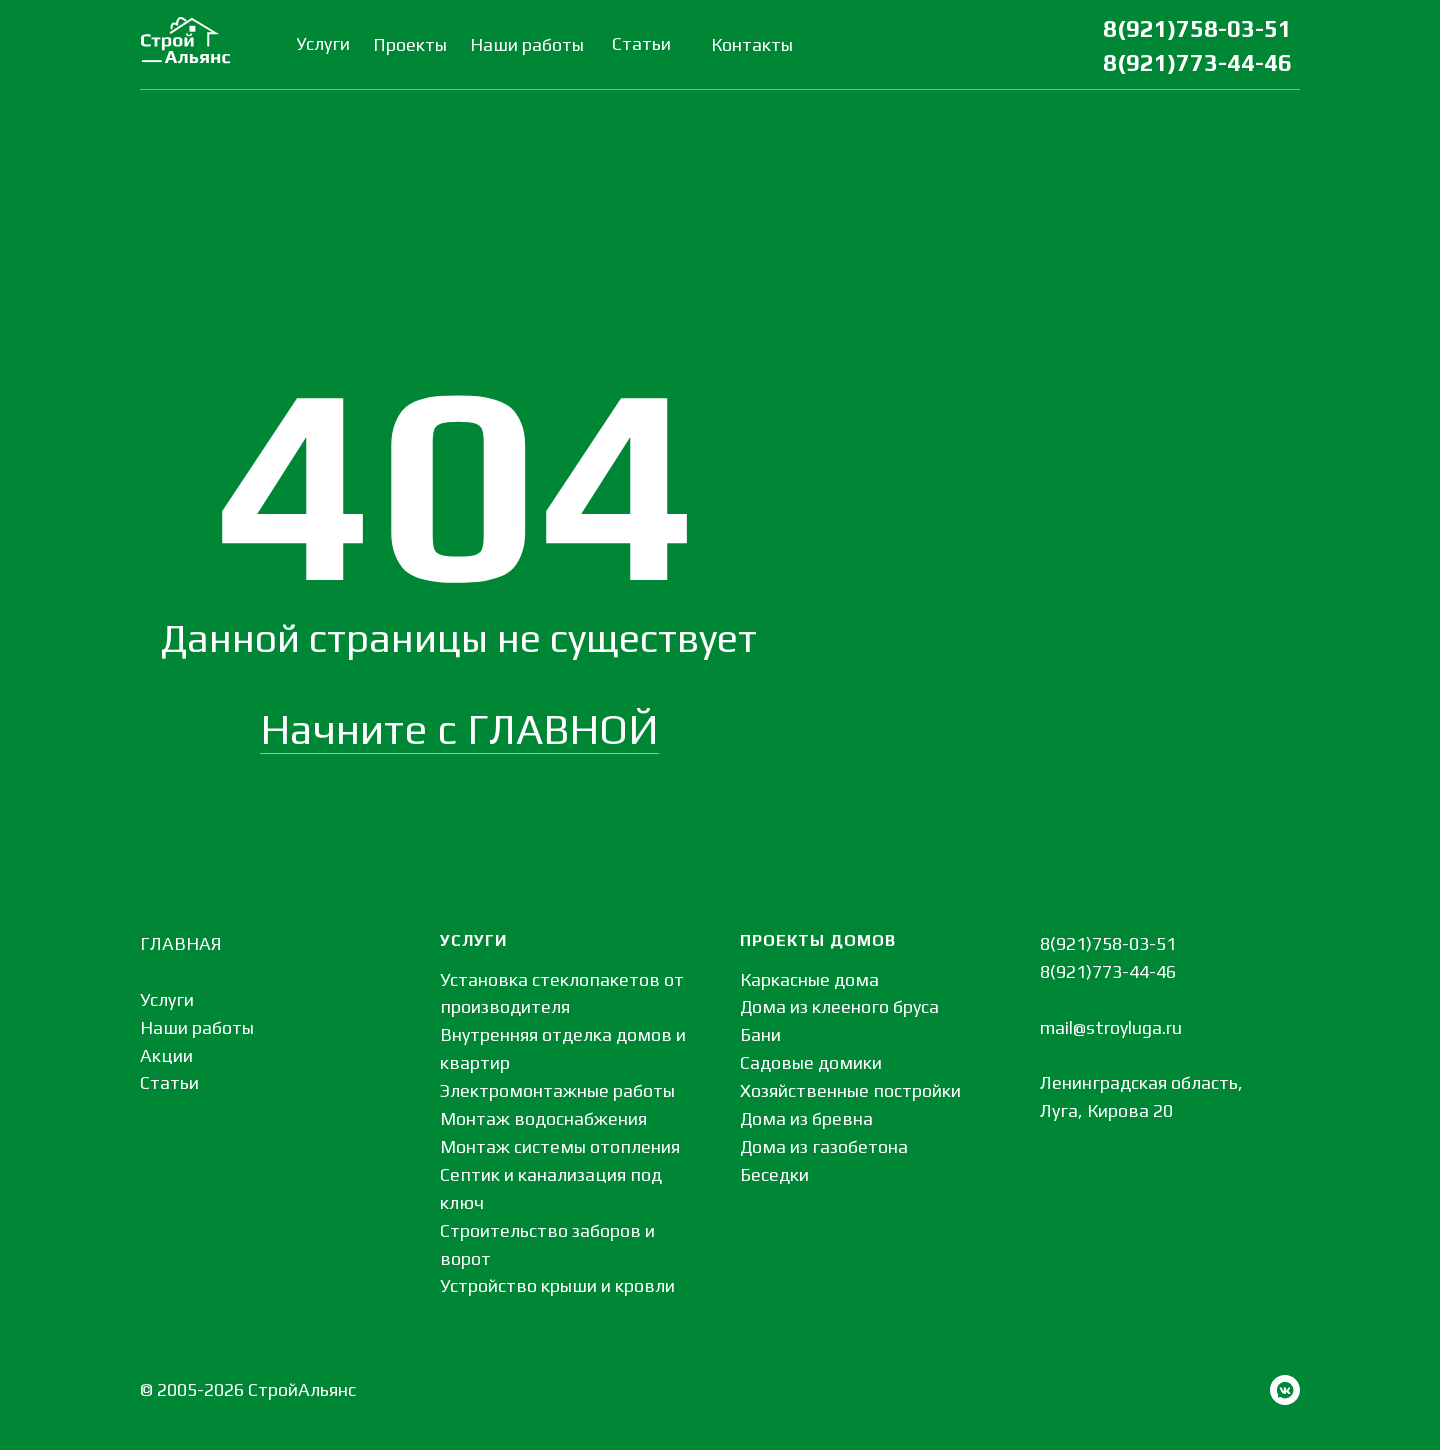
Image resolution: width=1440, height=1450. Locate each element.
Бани (760, 1034)
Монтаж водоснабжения (543, 1118)
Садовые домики (811, 1062)
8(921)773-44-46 (1197, 62)
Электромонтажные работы (557, 1090)
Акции (166, 1055)
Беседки (774, 1174)
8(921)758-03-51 (1197, 28)
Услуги (167, 999)
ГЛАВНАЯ (181, 943)
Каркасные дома (809, 979)
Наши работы (197, 1027)
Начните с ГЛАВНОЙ (459, 729)
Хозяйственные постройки (850, 1090)
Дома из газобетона (824, 1146)
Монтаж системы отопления (560, 1146)
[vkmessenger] (1285, 1390)
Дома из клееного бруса (839, 1006)
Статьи (169, 1082)
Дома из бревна (806, 1118)
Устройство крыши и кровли (557, 1285)
